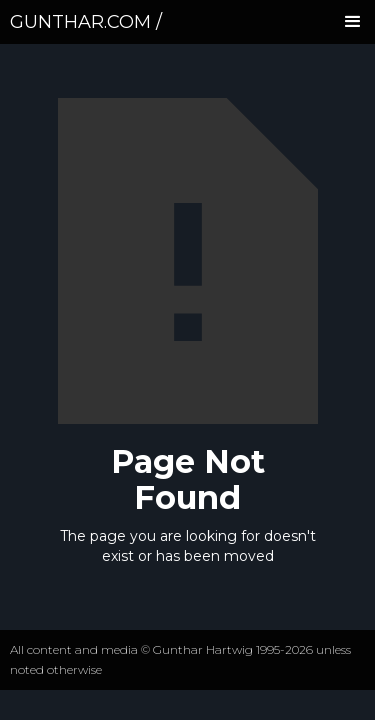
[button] (353, 22)
